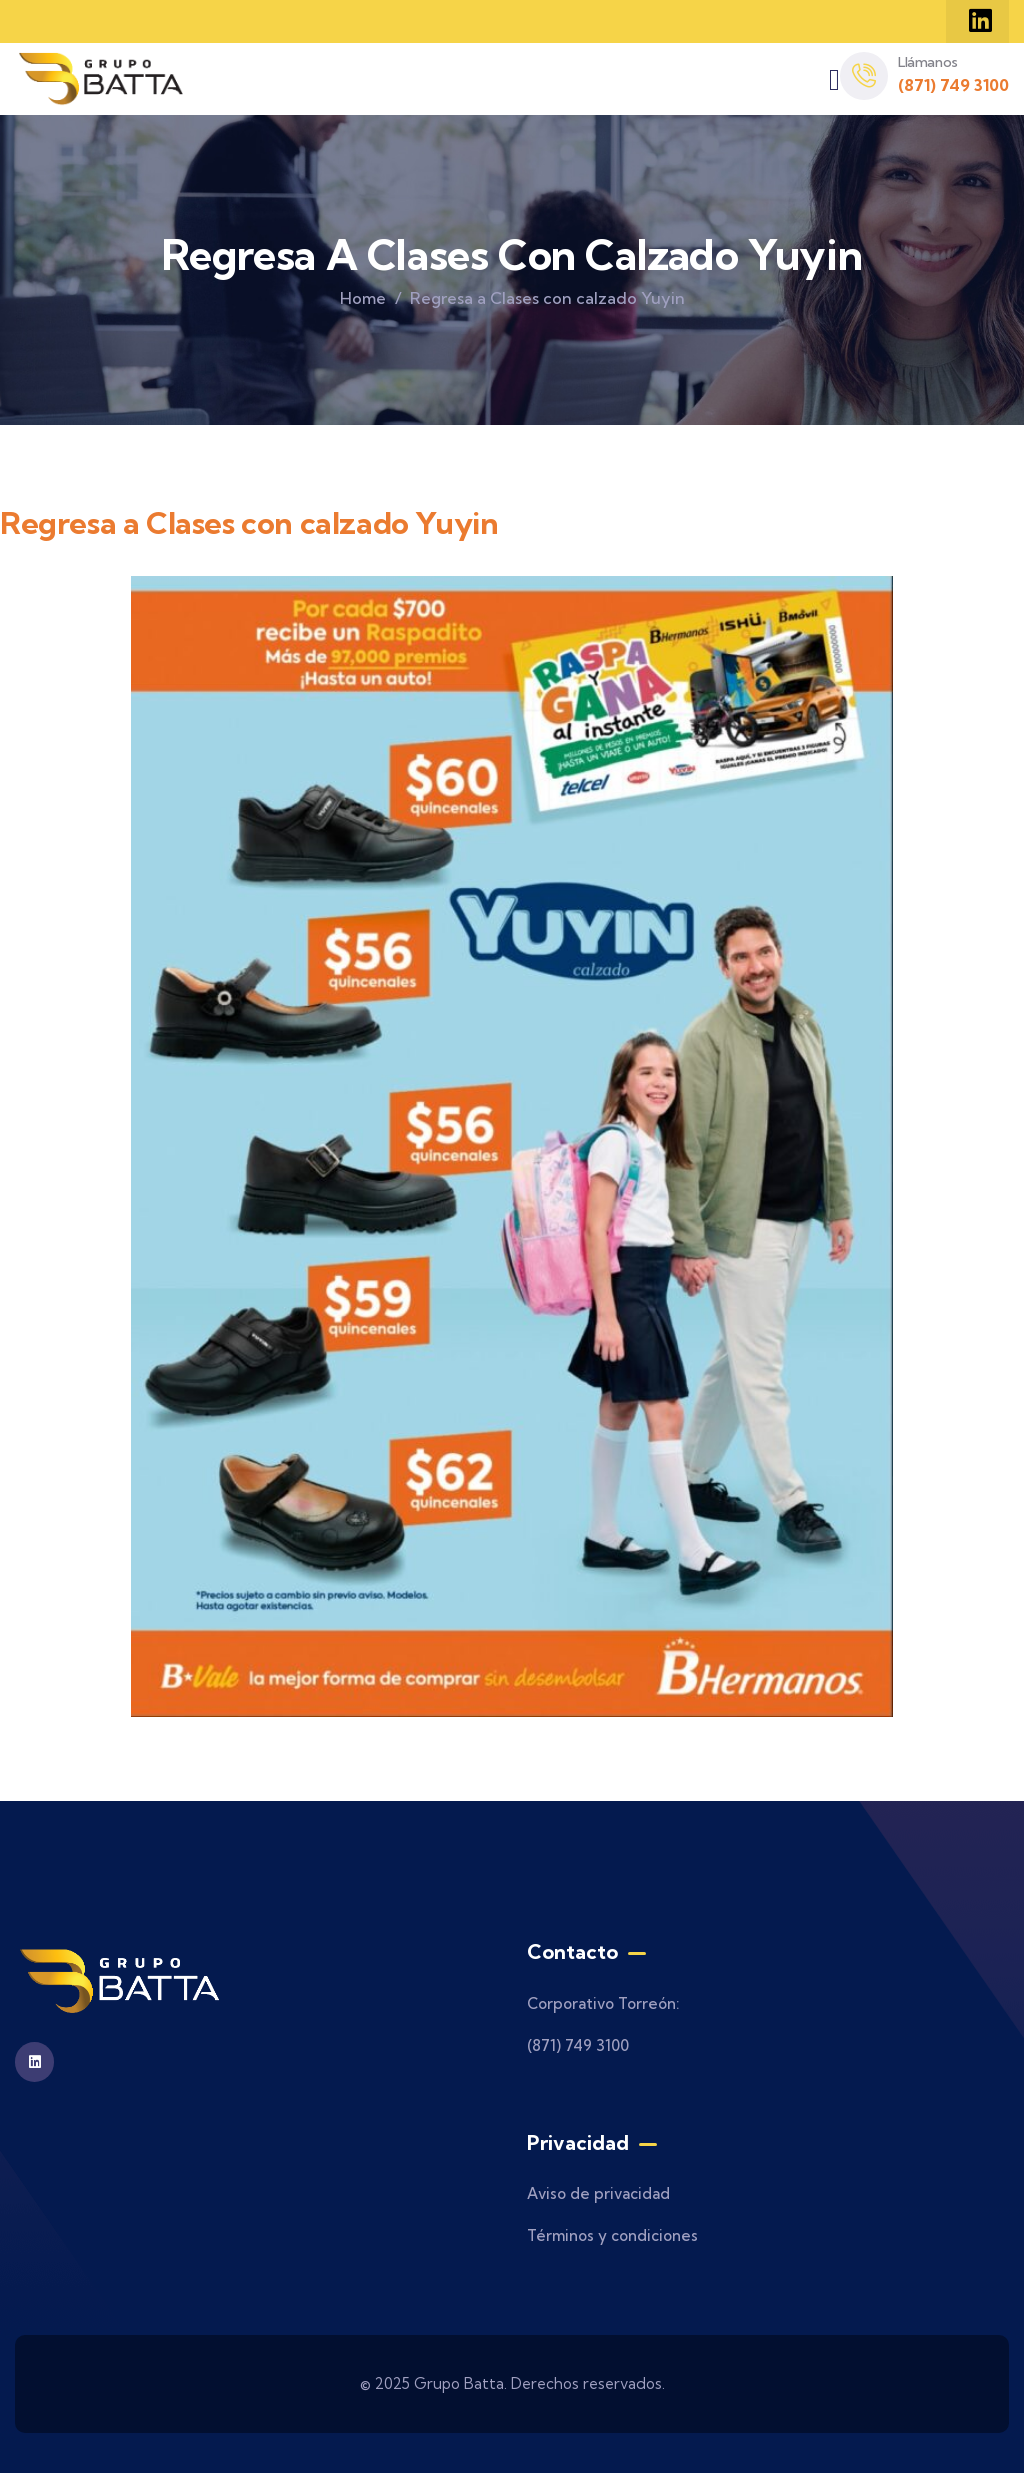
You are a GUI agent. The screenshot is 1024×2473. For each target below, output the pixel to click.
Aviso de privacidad (598, 2193)
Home (363, 298)
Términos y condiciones (612, 2235)
